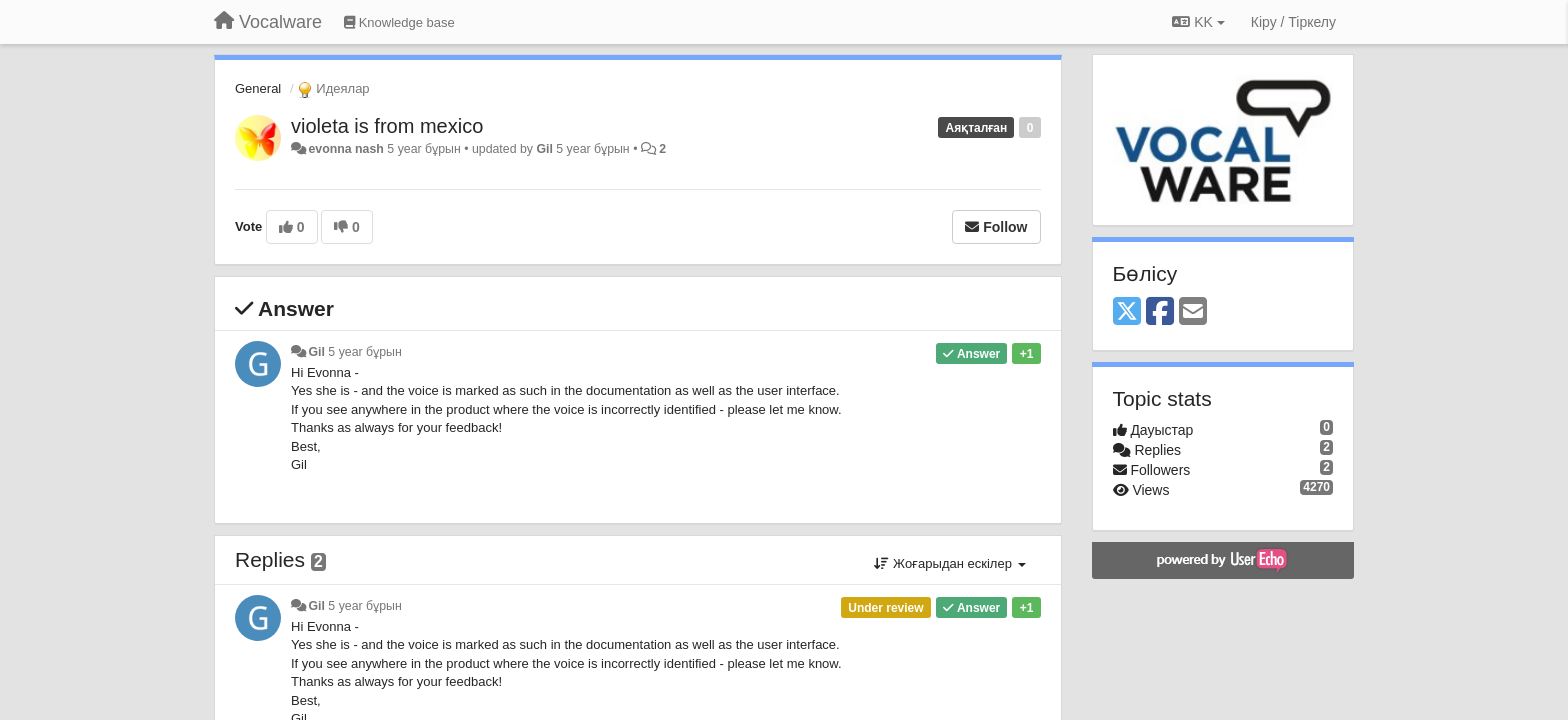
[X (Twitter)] (1127, 312)
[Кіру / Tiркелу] (1293, 22)
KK (1198, 22)
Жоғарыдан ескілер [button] (949, 563)
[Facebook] (1160, 312)
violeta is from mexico (387, 126)
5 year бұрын (364, 352)
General (258, 88)
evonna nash (345, 149)
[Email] (1193, 312)
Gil (544, 149)
